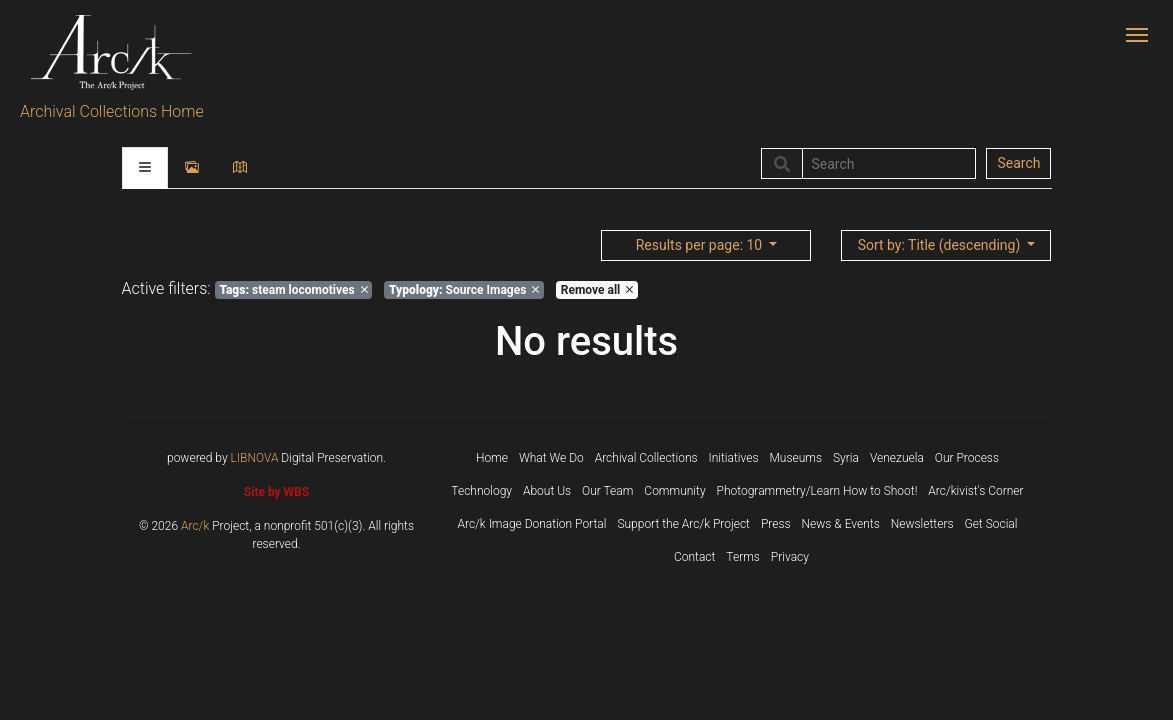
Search (1018, 163)
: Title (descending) (941, 245)
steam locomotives (293, 290)
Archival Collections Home (112, 111)
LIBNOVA (255, 458)
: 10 (701, 245)
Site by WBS (276, 492)
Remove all (597, 290)
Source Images (464, 290)
